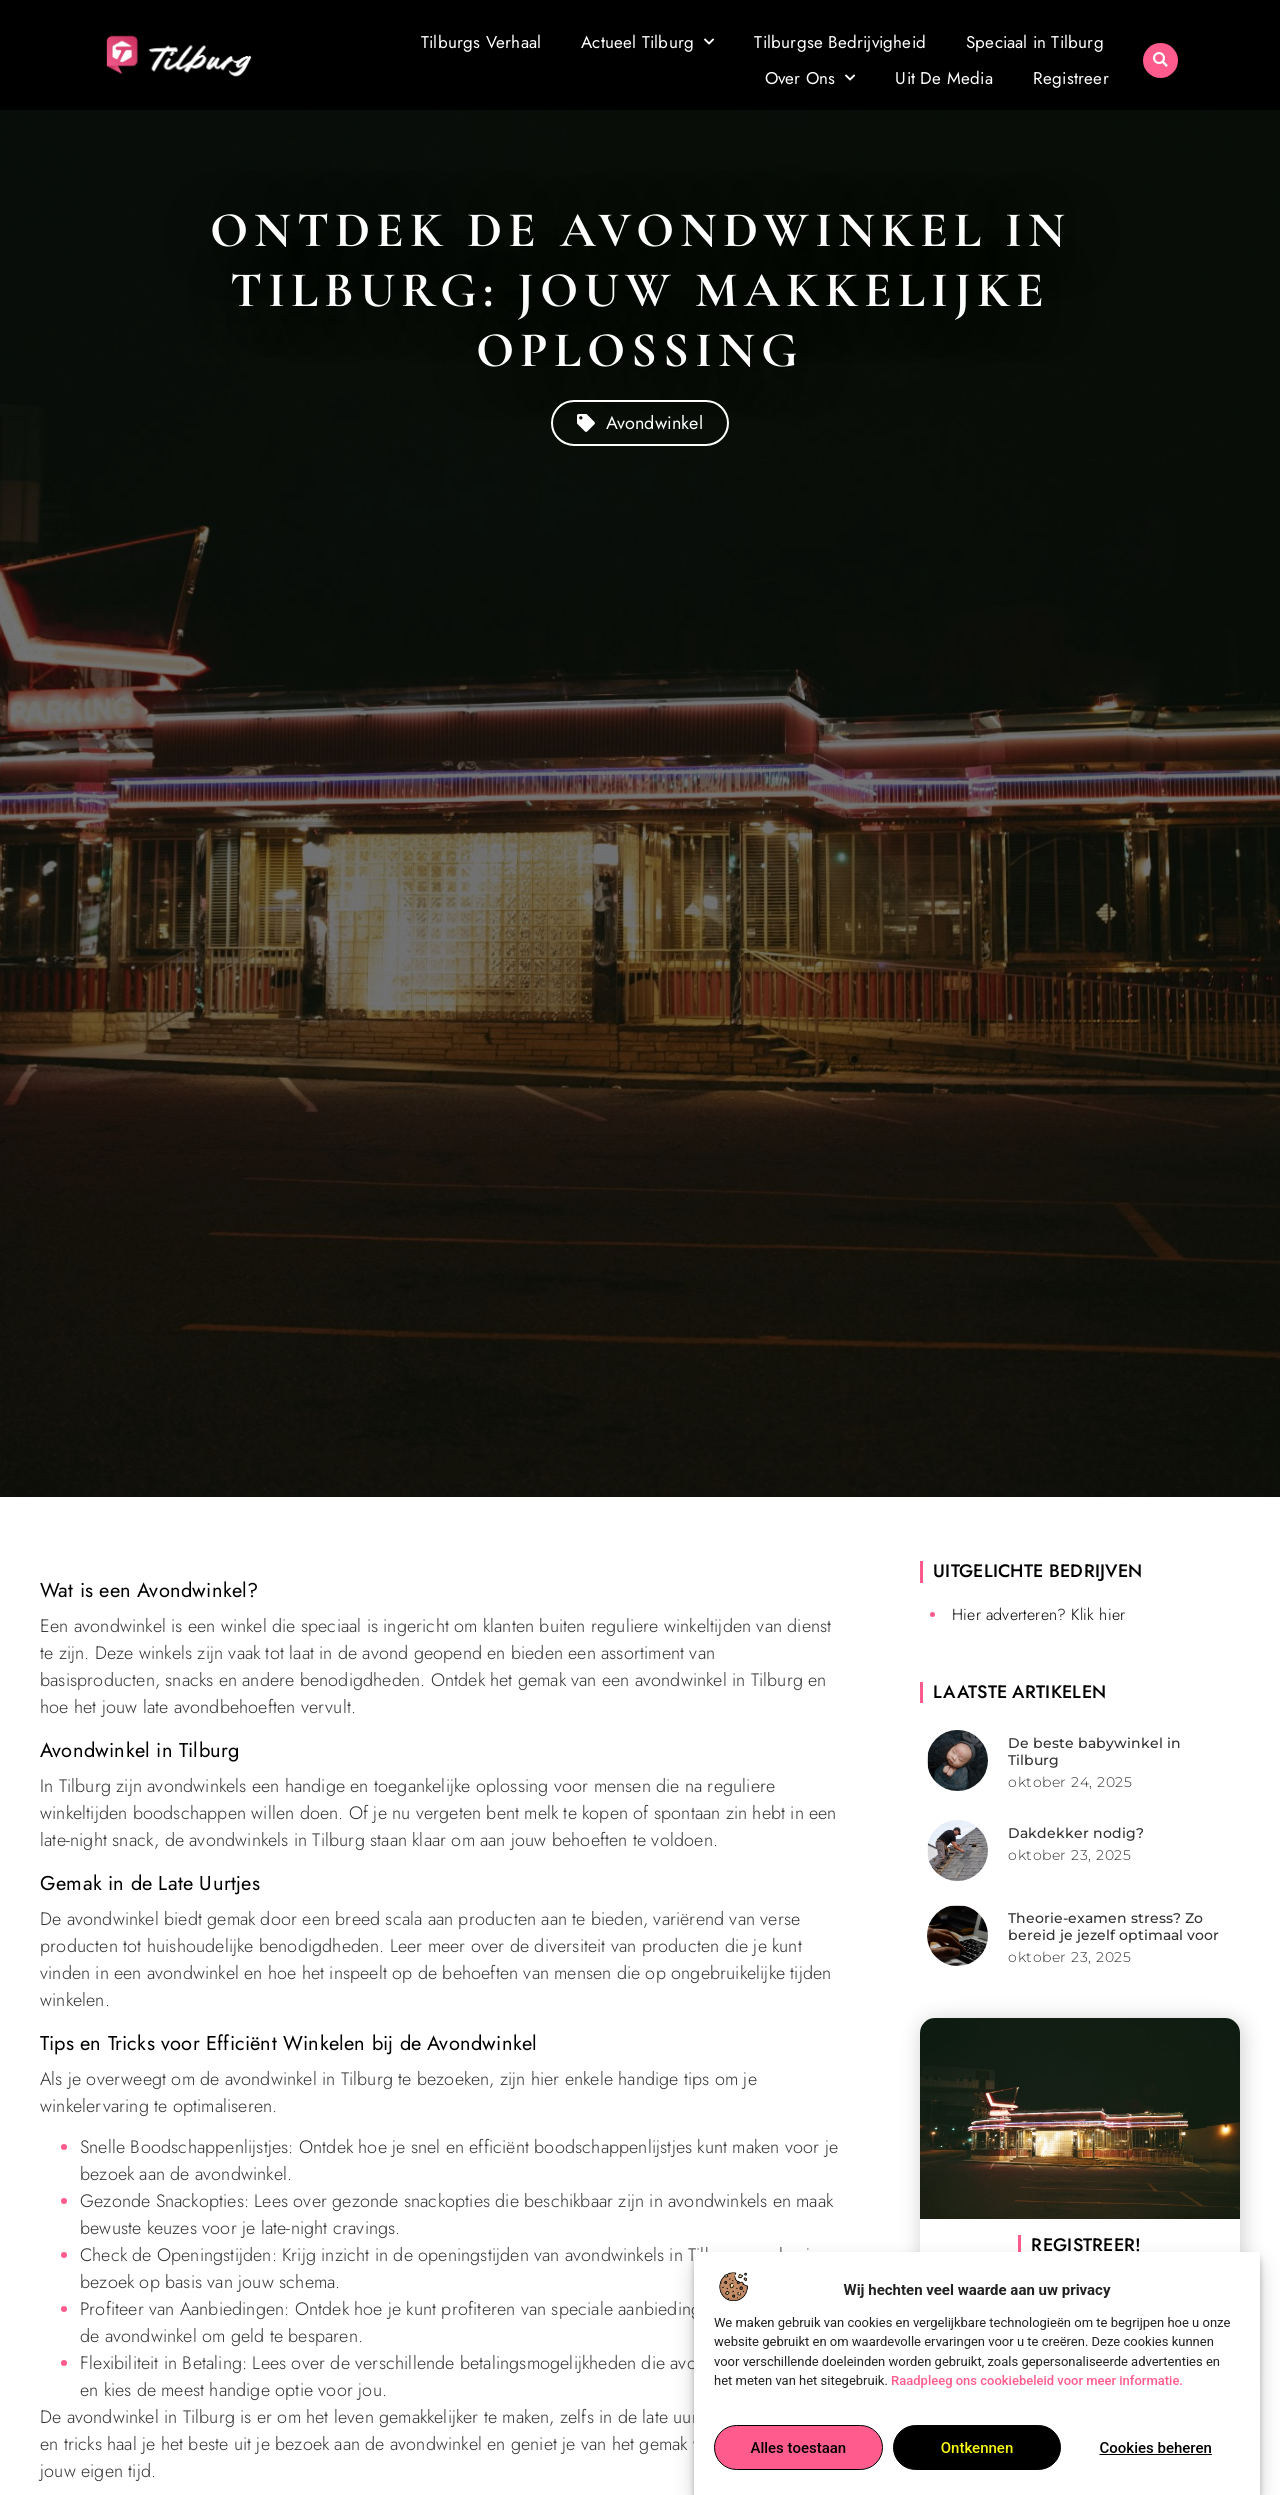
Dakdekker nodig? (1076, 1833)
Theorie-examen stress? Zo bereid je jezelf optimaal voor (1113, 1926)
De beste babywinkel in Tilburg (1094, 1751)
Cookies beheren (1156, 2448)
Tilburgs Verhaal (481, 42)
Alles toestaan (798, 2448)
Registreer (1071, 78)
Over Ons (810, 78)
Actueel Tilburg (647, 42)
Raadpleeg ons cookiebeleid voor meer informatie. (1037, 2381)
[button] (1160, 60)
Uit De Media (943, 78)
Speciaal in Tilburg (1035, 42)
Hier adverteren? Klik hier (1038, 1614)
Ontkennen (977, 2448)
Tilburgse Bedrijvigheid (840, 42)
